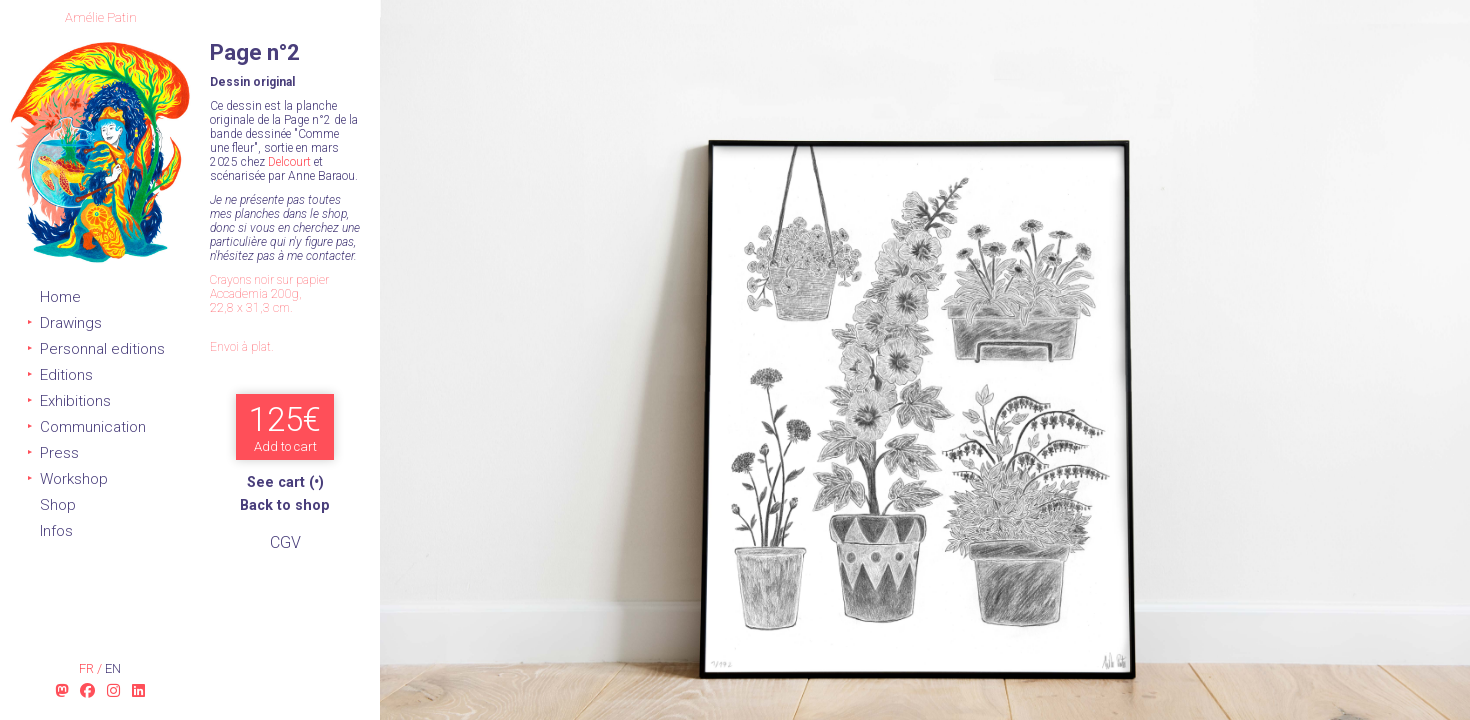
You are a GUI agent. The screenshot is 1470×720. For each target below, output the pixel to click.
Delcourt (289, 162)
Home (60, 297)
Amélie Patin (101, 17)
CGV (285, 542)
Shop (58, 505)
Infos (56, 531)
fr (88, 668)
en (113, 668)
